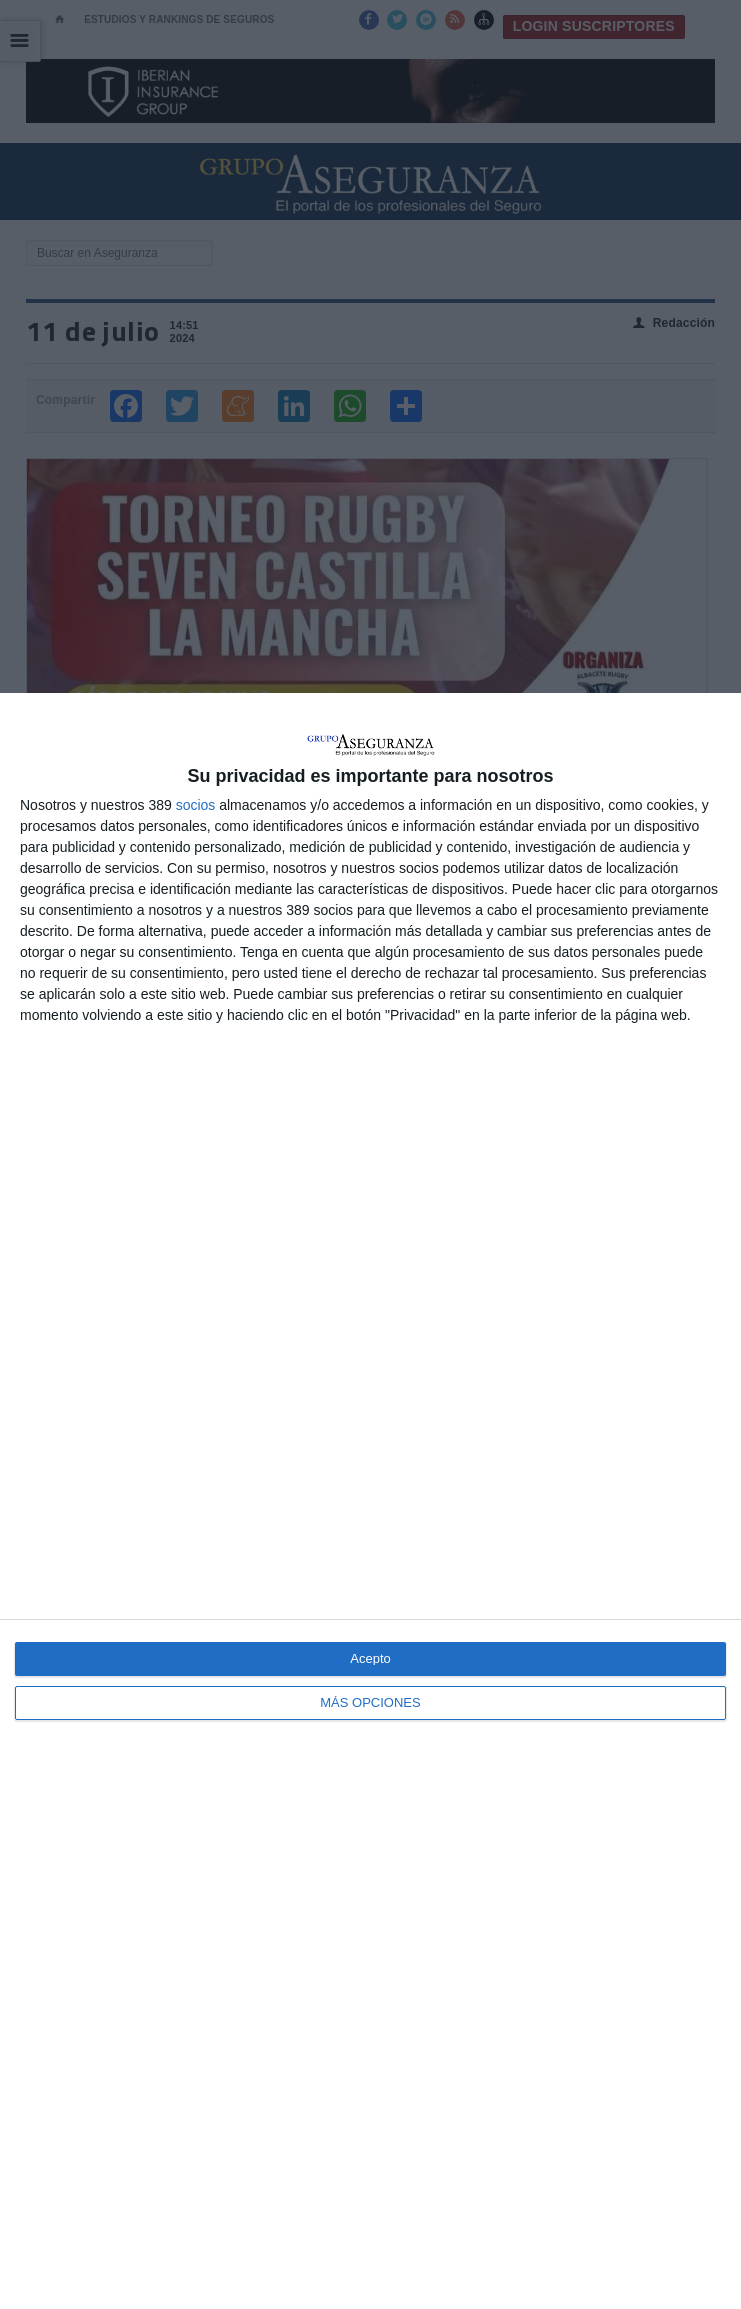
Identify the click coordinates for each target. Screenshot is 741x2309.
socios (196, 805)
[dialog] (370, 1501)
